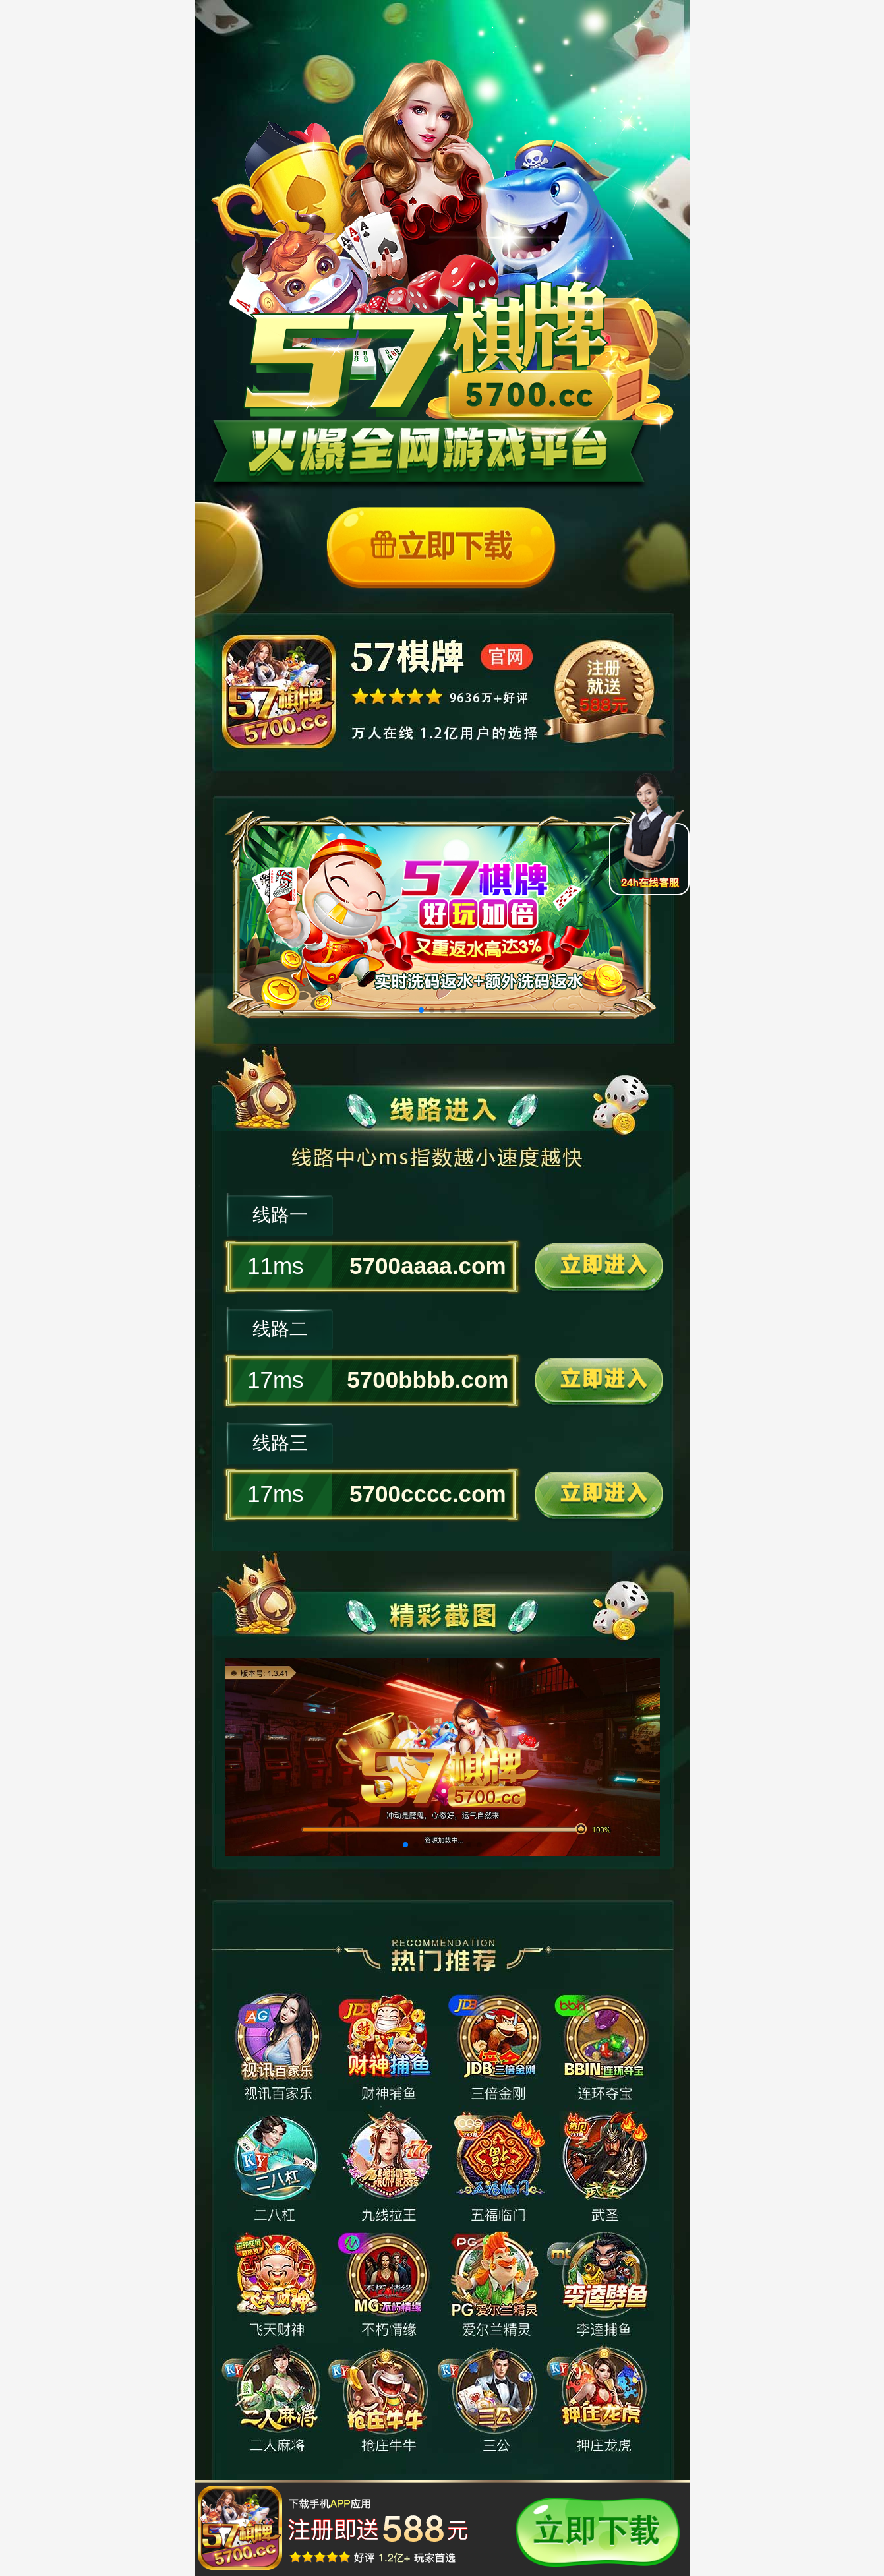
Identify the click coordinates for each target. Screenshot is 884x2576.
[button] (421, 1010)
